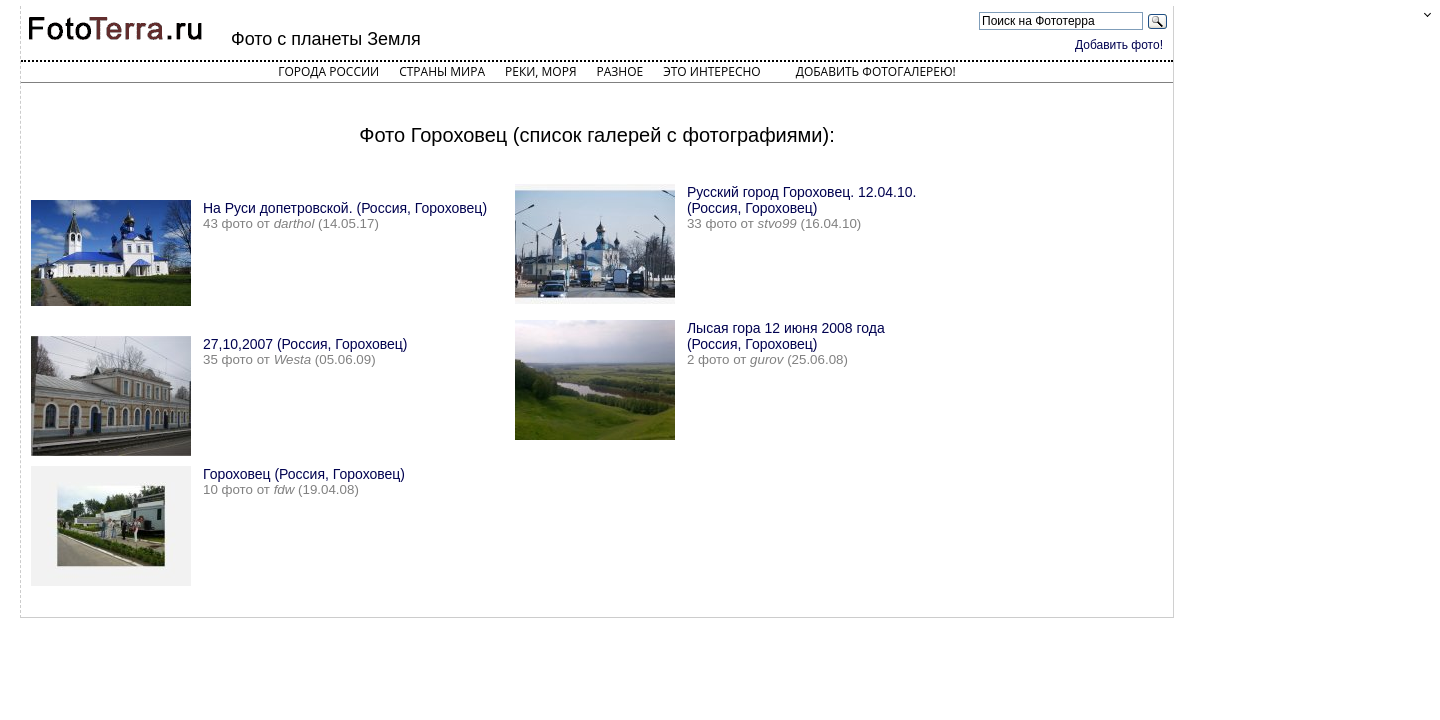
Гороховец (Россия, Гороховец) (304, 474)
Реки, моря (540, 71)
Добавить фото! (1119, 45)
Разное (620, 71)
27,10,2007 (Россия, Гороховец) (305, 344)
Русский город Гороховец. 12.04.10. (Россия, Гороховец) (801, 200)
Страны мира (442, 71)
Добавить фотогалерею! (876, 71)
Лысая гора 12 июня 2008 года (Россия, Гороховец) (786, 336)
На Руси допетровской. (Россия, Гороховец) (345, 208)
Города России (328, 71)
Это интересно (712, 71)
